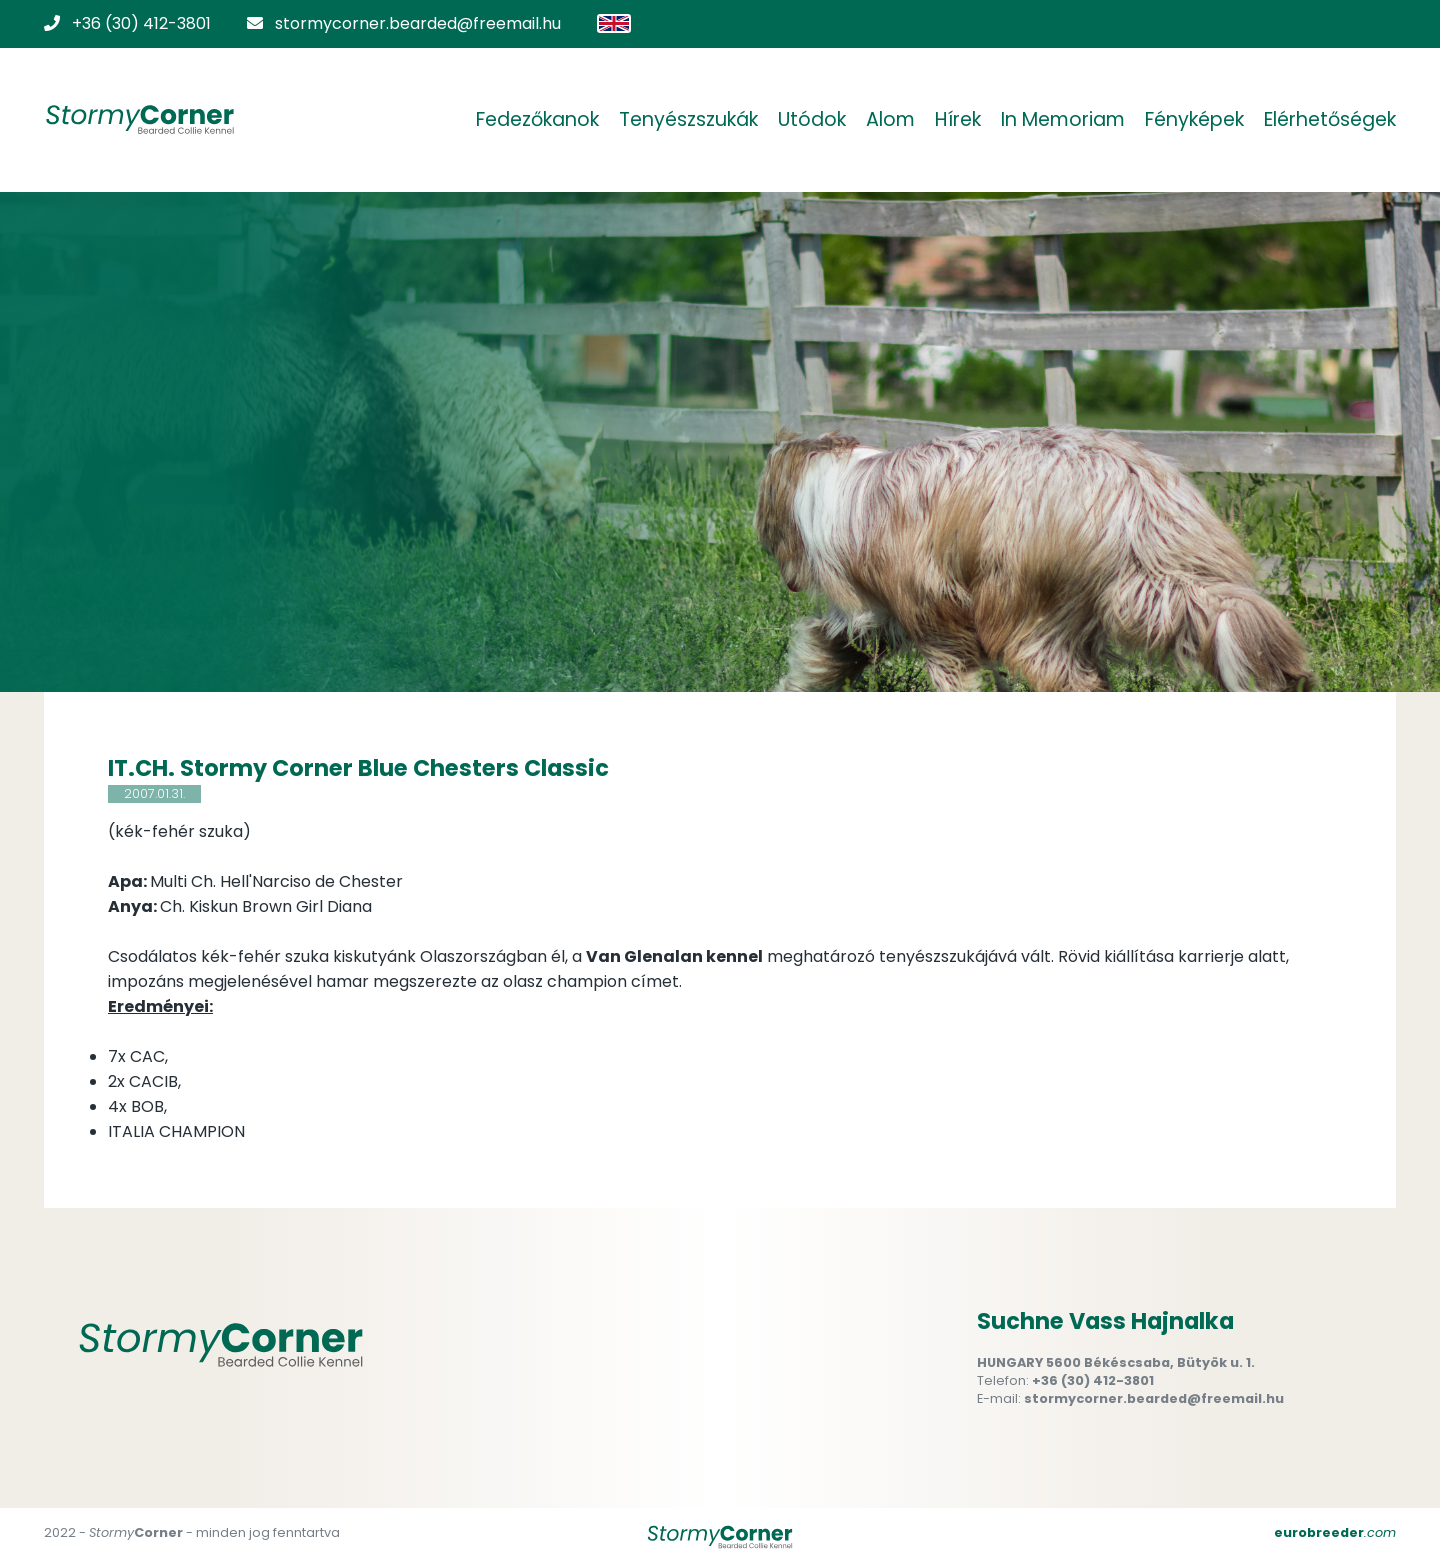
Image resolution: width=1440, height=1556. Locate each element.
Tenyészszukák (688, 120)
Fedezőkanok (537, 120)
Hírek (958, 120)
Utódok (812, 120)
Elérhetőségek (1330, 120)
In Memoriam (1063, 120)
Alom (890, 120)
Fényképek (1194, 120)
